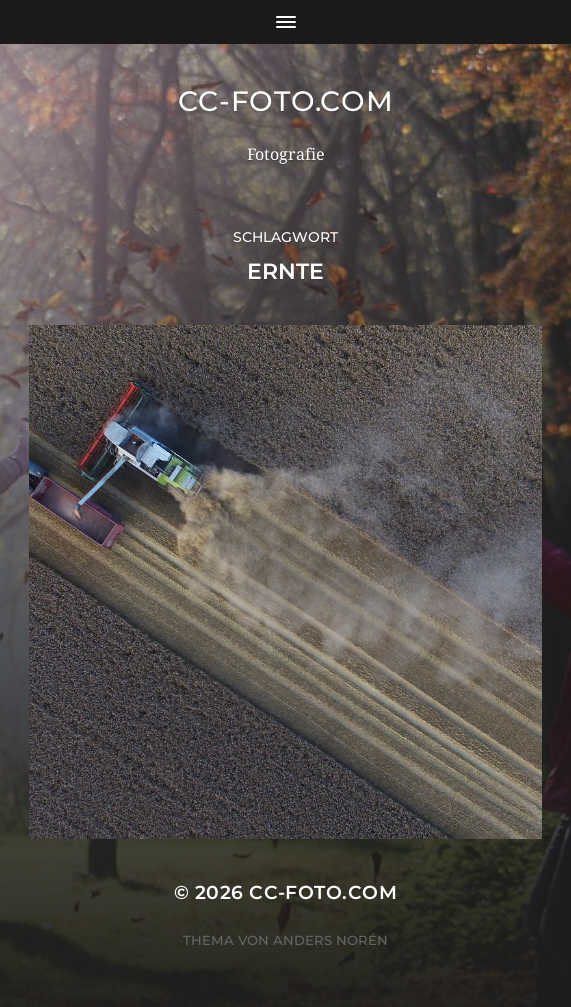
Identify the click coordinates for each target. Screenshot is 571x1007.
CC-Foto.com (286, 101)
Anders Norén (330, 940)
